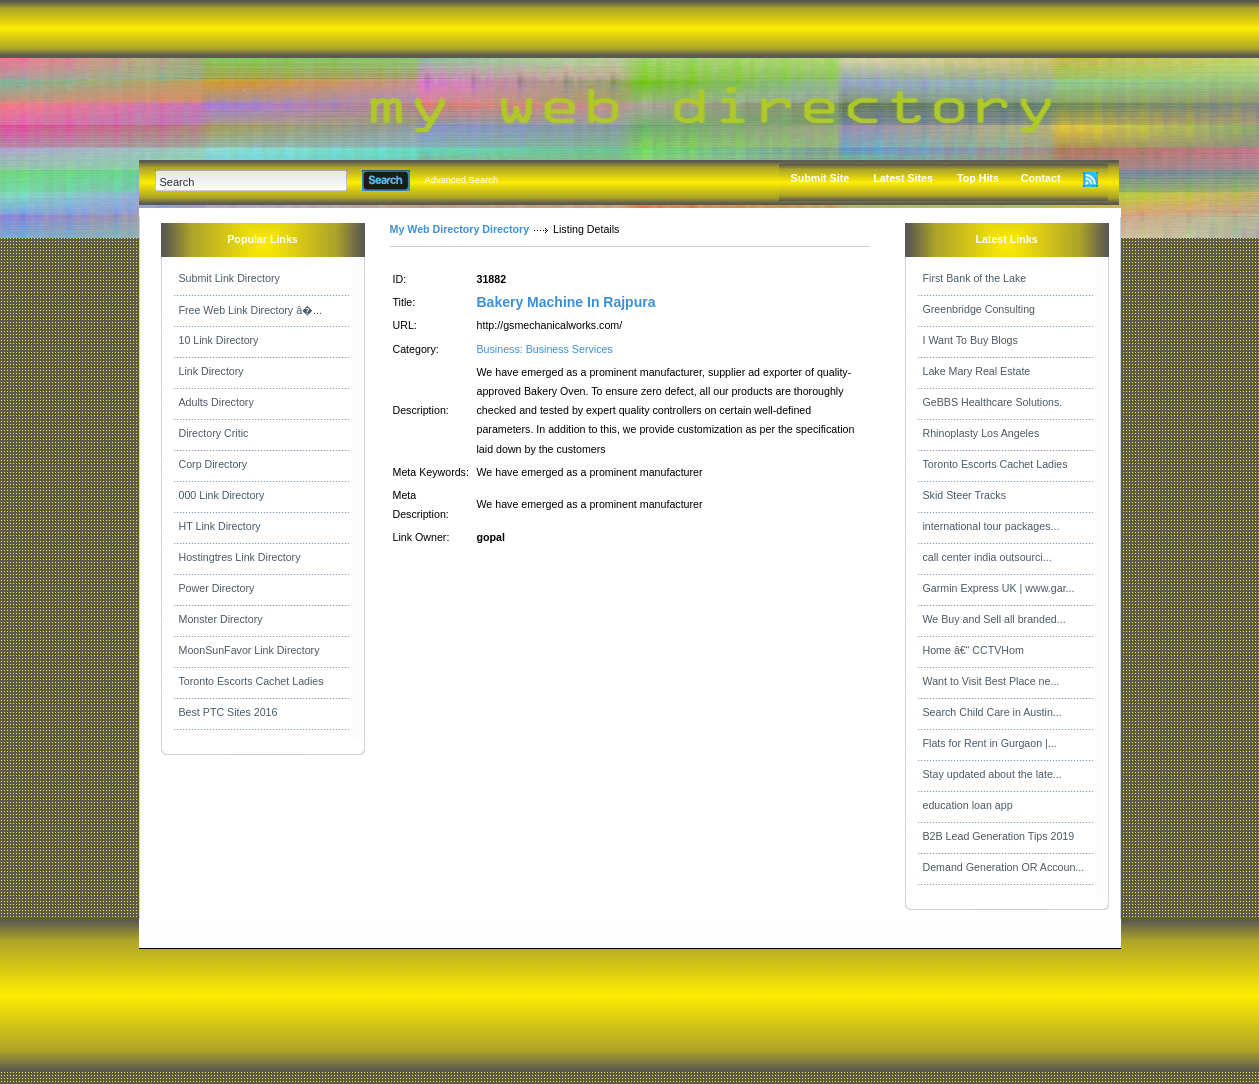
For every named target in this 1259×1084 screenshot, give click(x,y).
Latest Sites (903, 178)
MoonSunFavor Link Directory (249, 650)
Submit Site (820, 178)
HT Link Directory (220, 526)
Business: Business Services (545, 349)
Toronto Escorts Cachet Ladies (251, 681)
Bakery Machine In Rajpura (566, 302)
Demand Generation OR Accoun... (1004, 867)
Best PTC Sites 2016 (228, 712)
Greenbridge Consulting (979, 309)
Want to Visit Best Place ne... (991, 681)
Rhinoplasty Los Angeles (981, 433)
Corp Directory (213, 464)
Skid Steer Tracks (965, 495)
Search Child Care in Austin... (992, 712)
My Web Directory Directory (460, 229)
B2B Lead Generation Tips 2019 (999, 836)
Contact (1041, 178)
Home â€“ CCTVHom (973, 650)
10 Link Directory (219, 340)
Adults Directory (216, 402)
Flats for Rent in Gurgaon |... (990, 743)
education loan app (968, 805)
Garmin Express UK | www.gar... (999, 588)
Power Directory (217, 588)
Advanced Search (462, 180)
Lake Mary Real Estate (977, 371)
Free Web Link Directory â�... (250, 310)
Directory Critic (214, 433)
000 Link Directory (222, 495)
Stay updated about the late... (992, 774)
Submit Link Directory (229, 278)
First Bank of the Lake (975, 278)
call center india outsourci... (987, 557)
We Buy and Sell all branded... (994, 619)
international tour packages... (991, 526)
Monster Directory (221, 619)
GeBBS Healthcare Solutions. (993, 402)
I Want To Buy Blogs (970, 340)
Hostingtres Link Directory (240, 557)
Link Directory (211, 371)
